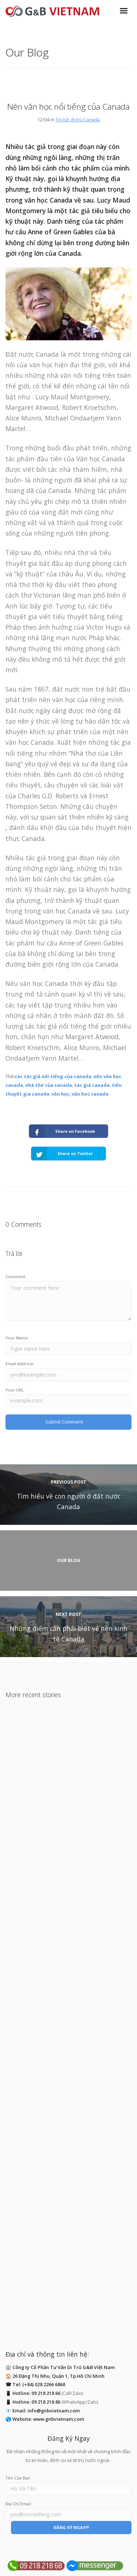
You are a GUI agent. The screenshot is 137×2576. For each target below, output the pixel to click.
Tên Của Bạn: (18, 2478)
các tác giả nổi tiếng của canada (53, 1076)
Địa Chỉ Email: (18, 2503)
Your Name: (17, 1337)
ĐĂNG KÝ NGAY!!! (71, 2527)
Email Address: (19, 1363)
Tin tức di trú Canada (78, 119)
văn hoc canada (90, 1094)
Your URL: (15, 1390)
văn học (60, 1094)
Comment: (15, 1276)
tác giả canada (92, 1085)
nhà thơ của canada (48, 1085)
